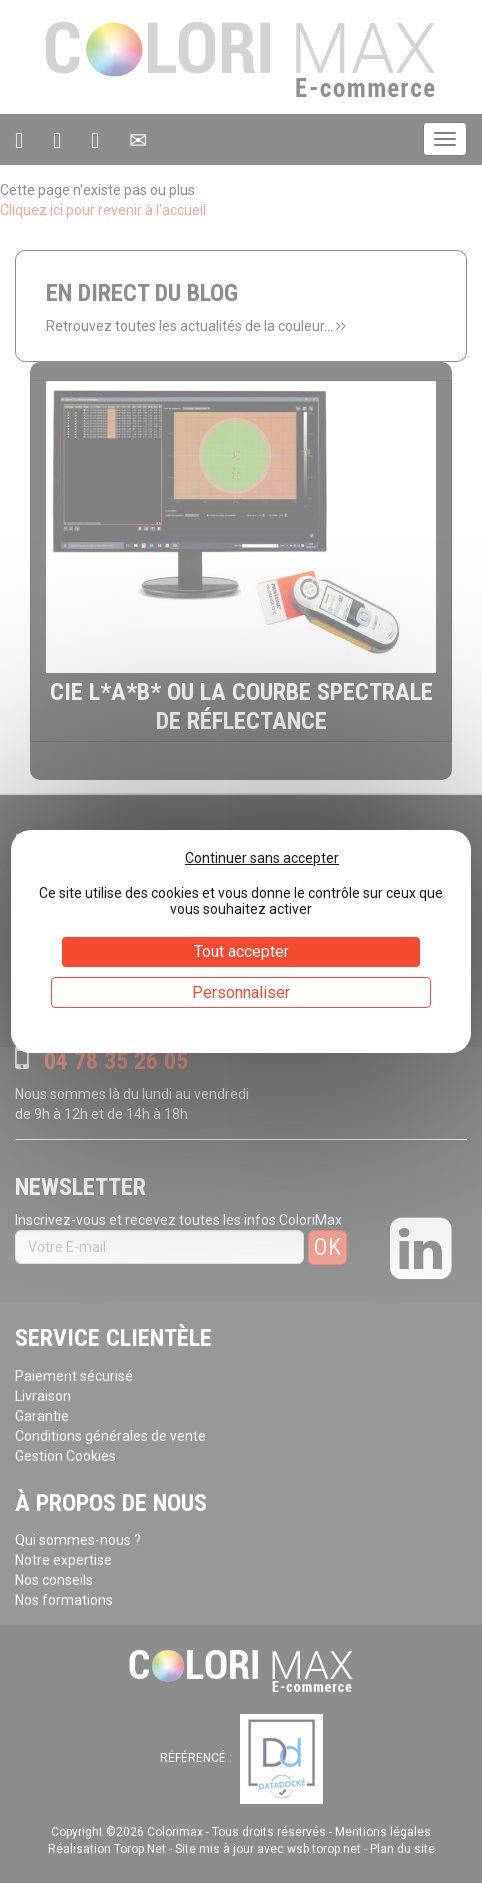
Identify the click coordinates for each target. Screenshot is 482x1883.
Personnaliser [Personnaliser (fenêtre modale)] (241, 992)
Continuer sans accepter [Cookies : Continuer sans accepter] (262, 858)
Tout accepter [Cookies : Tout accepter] (241, 951)
